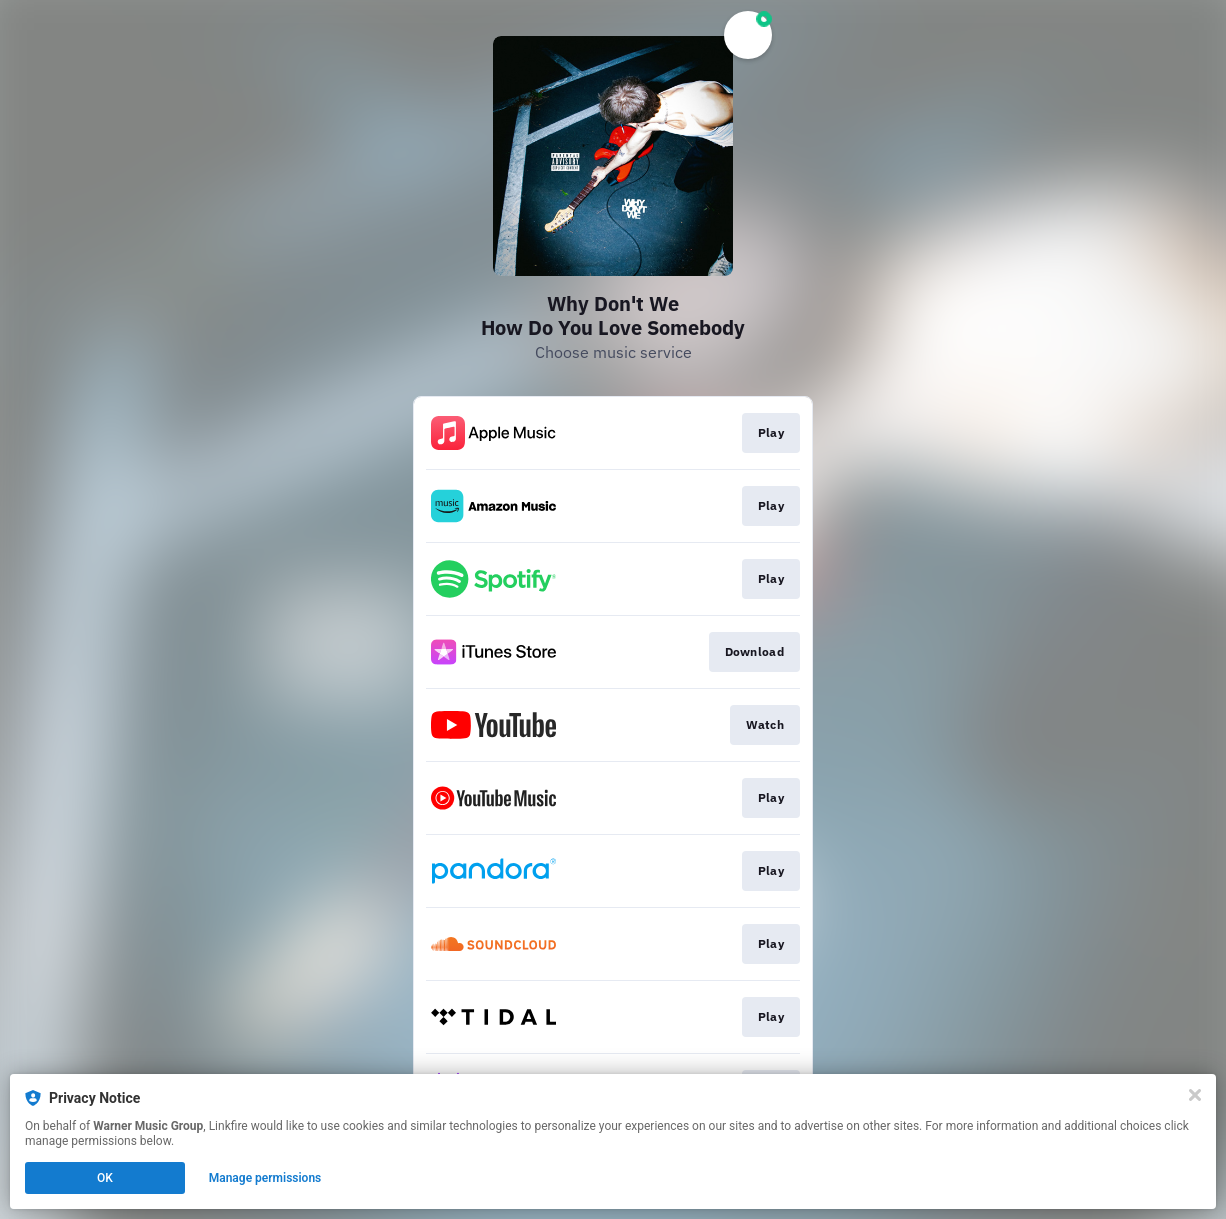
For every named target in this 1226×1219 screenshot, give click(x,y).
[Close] (1195, 1095)
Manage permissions (265, 1178)
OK (105, 1178)
